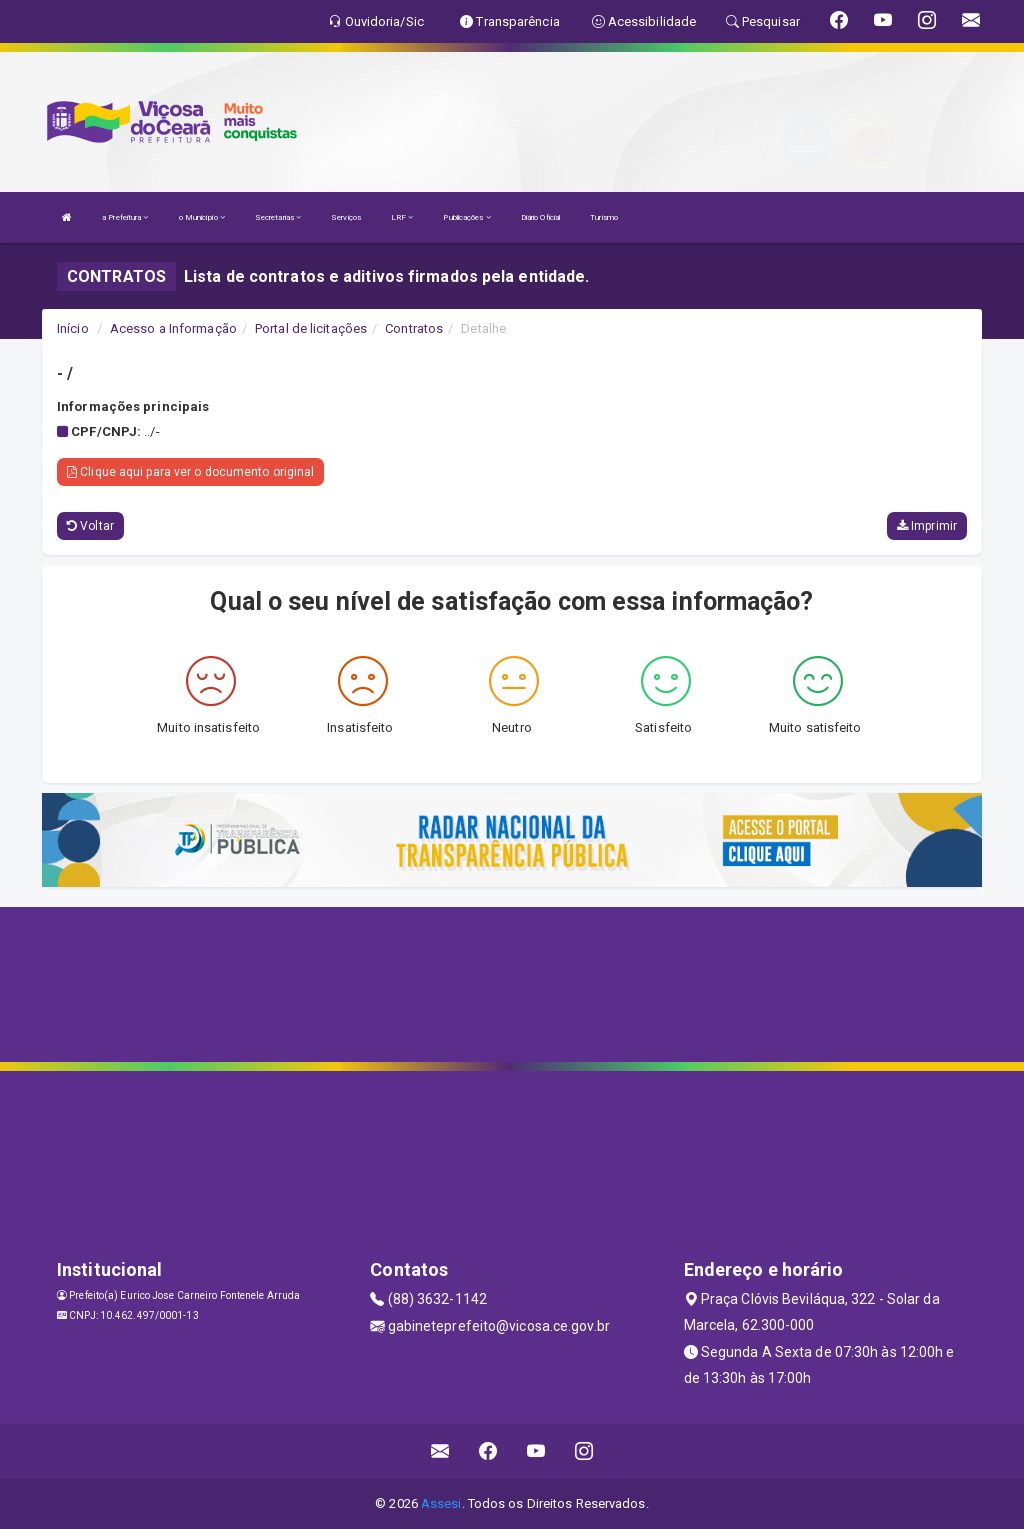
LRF (402, 217)
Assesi (441, 1503)
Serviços (346, 217)
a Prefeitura (125, 217)
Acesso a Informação (173, 328)
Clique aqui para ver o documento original (190, 472)
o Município (202, 217)
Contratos (414, 328)
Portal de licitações (311, 328)
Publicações (466, 217)
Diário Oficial (540, 217)
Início (73, 328)
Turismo (604, 217)
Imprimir (927, 526)
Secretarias (278, 217)
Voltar (90, 526)
